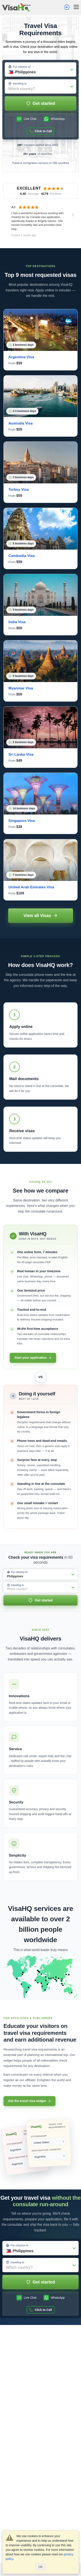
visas (69, 275)
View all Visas (41, 915)
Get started (40, 103)
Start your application (32, 1357)
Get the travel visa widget (29, 2101)
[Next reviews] (73, 215)
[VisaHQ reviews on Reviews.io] (40, 191)
